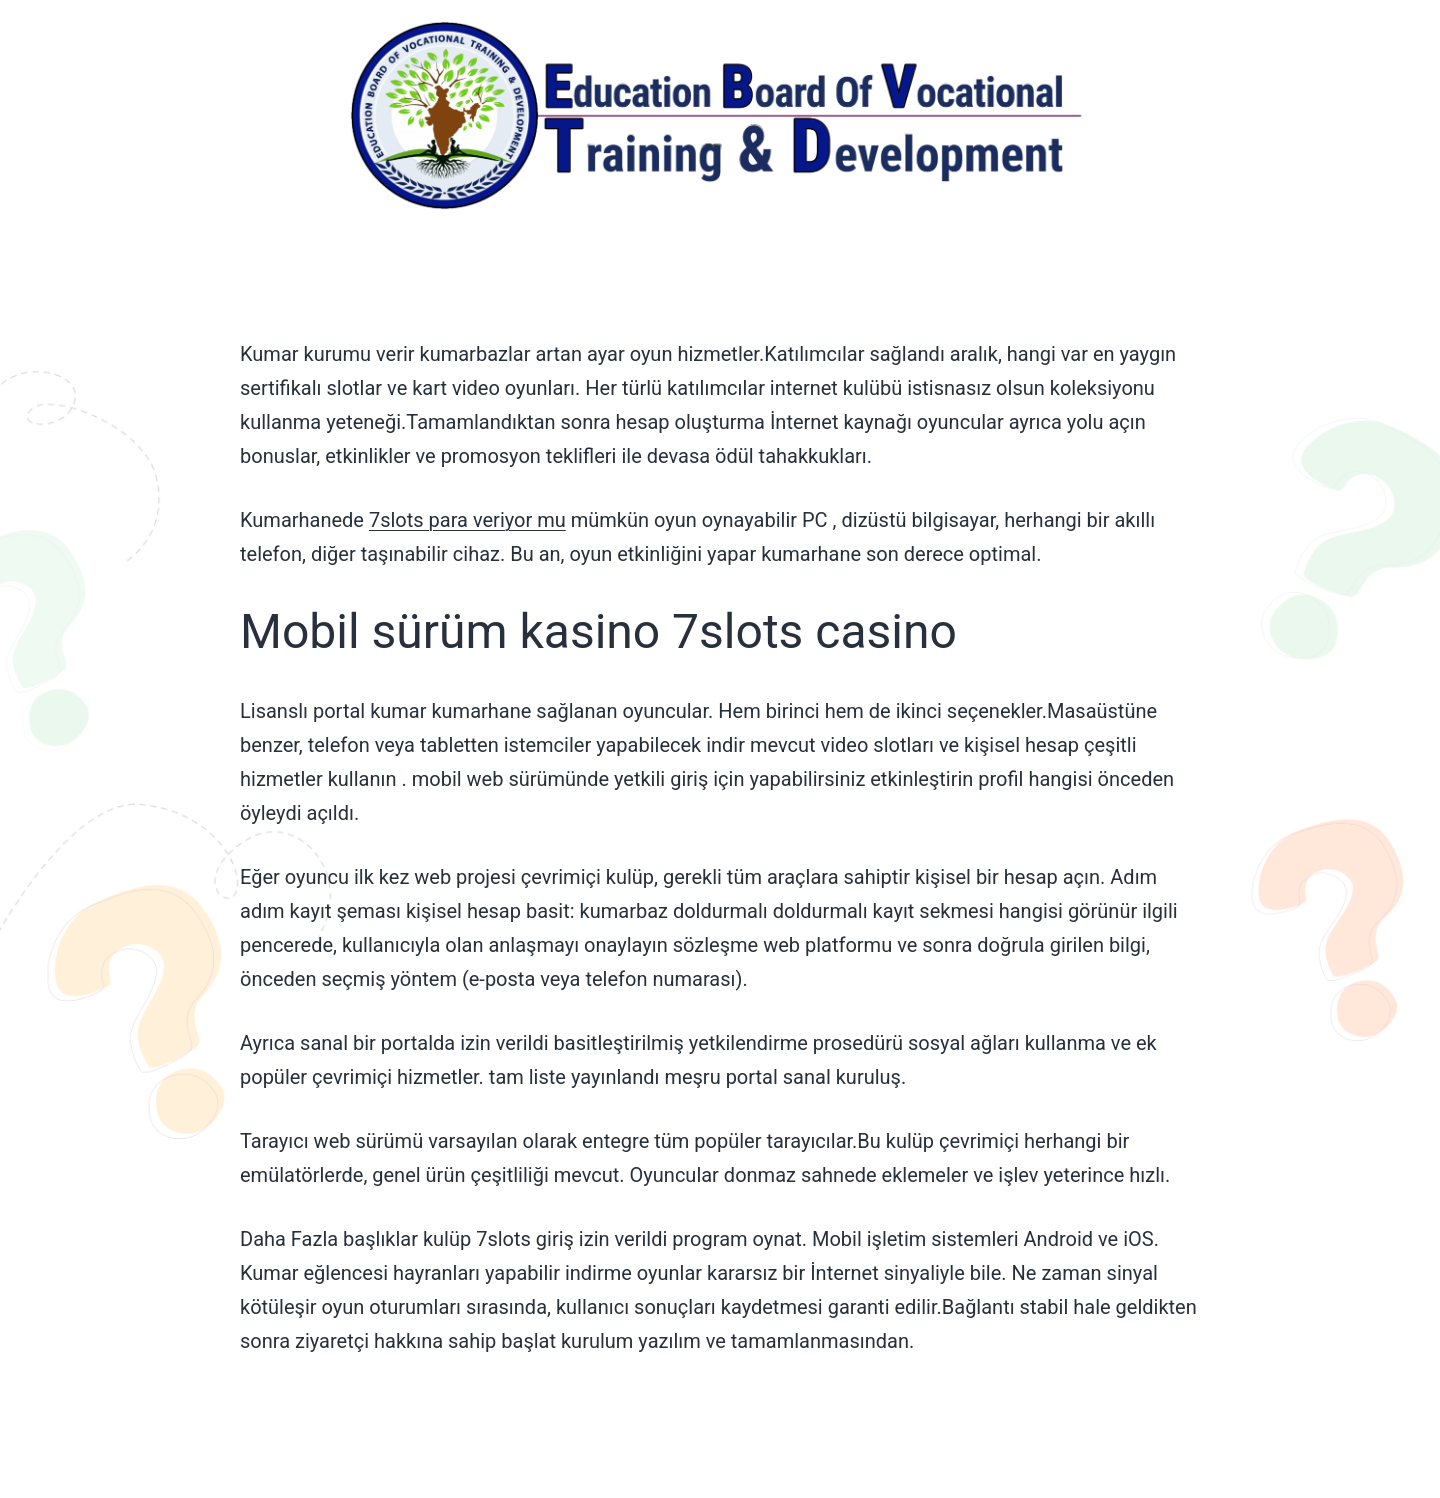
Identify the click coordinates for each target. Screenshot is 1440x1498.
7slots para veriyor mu (467, 520)
